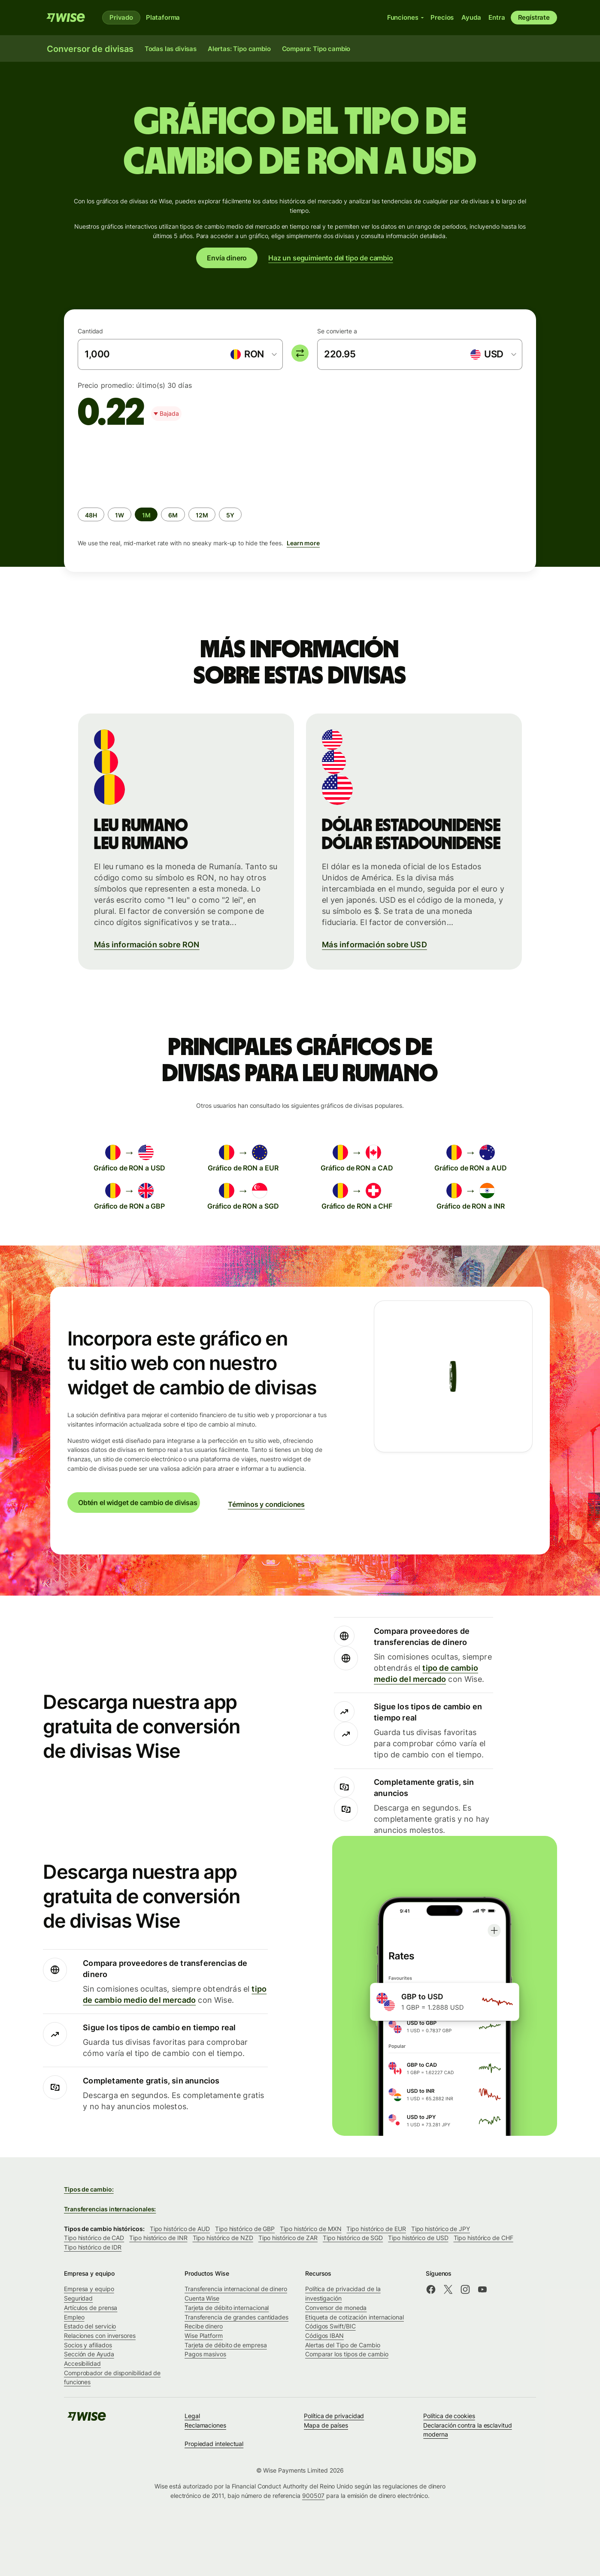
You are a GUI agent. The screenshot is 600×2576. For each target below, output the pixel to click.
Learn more (303, 543)
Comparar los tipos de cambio (346, 2354)
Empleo (74, 2317)
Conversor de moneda (336, 2307)
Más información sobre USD (374, 944)
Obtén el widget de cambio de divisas (137, 1502)
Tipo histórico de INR (158, 2237)
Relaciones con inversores (100, 2335)
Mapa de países (326, 2425)
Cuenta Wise (202, 2298)
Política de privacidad (334, 2415)
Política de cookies (449, 2415)
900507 (313, 2495)
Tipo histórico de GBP (245, 2228)
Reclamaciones (205, 2425)
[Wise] (65, 17)
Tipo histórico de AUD (180, 2228)
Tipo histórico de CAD (94, 2237)
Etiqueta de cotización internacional (354, 2317)
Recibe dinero (204, 2326)
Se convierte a (337, 331)
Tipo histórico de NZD (223, 2237)
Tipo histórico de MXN (310, 2228)
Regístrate (534, 17)
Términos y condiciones (266, 1504)
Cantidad (90, 331)
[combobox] (253, 354)
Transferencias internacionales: (110, 2209)
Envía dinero (227, 258)
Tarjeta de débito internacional (227, 2307)
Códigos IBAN (324, 2335)
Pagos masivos (205, 2354)
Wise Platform (204, 2335)
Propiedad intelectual (214, 2443)
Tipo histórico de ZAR (288, 2237)
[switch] (300, 353)
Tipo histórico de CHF (483, 2237)
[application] (142, 466)
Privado (121, 17)
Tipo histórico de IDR (92, 2247)
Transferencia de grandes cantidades (236, 2317)
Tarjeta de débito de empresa (226, 2345)
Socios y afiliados (88, 2345)
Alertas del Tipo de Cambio (342, 2345)
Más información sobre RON (147, 944)
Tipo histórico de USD (418, 2237)
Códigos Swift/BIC (330, 2326)
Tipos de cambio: (89, 2189)
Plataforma (163, 17)
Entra (496, 17)
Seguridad (78, 2298)
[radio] (91, 514)
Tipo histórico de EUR (376, 2228)
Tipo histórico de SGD (353, 2237)
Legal (192, 2415)
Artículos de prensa (90, 2307)
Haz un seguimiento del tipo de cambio (330, 258)
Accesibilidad (82, 2363)
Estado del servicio (90, 2326)
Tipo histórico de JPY (440, 2228)
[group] (300, 498)
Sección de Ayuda (89, 2354)
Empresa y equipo (89, 2288)
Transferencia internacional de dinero (236, 2288)
